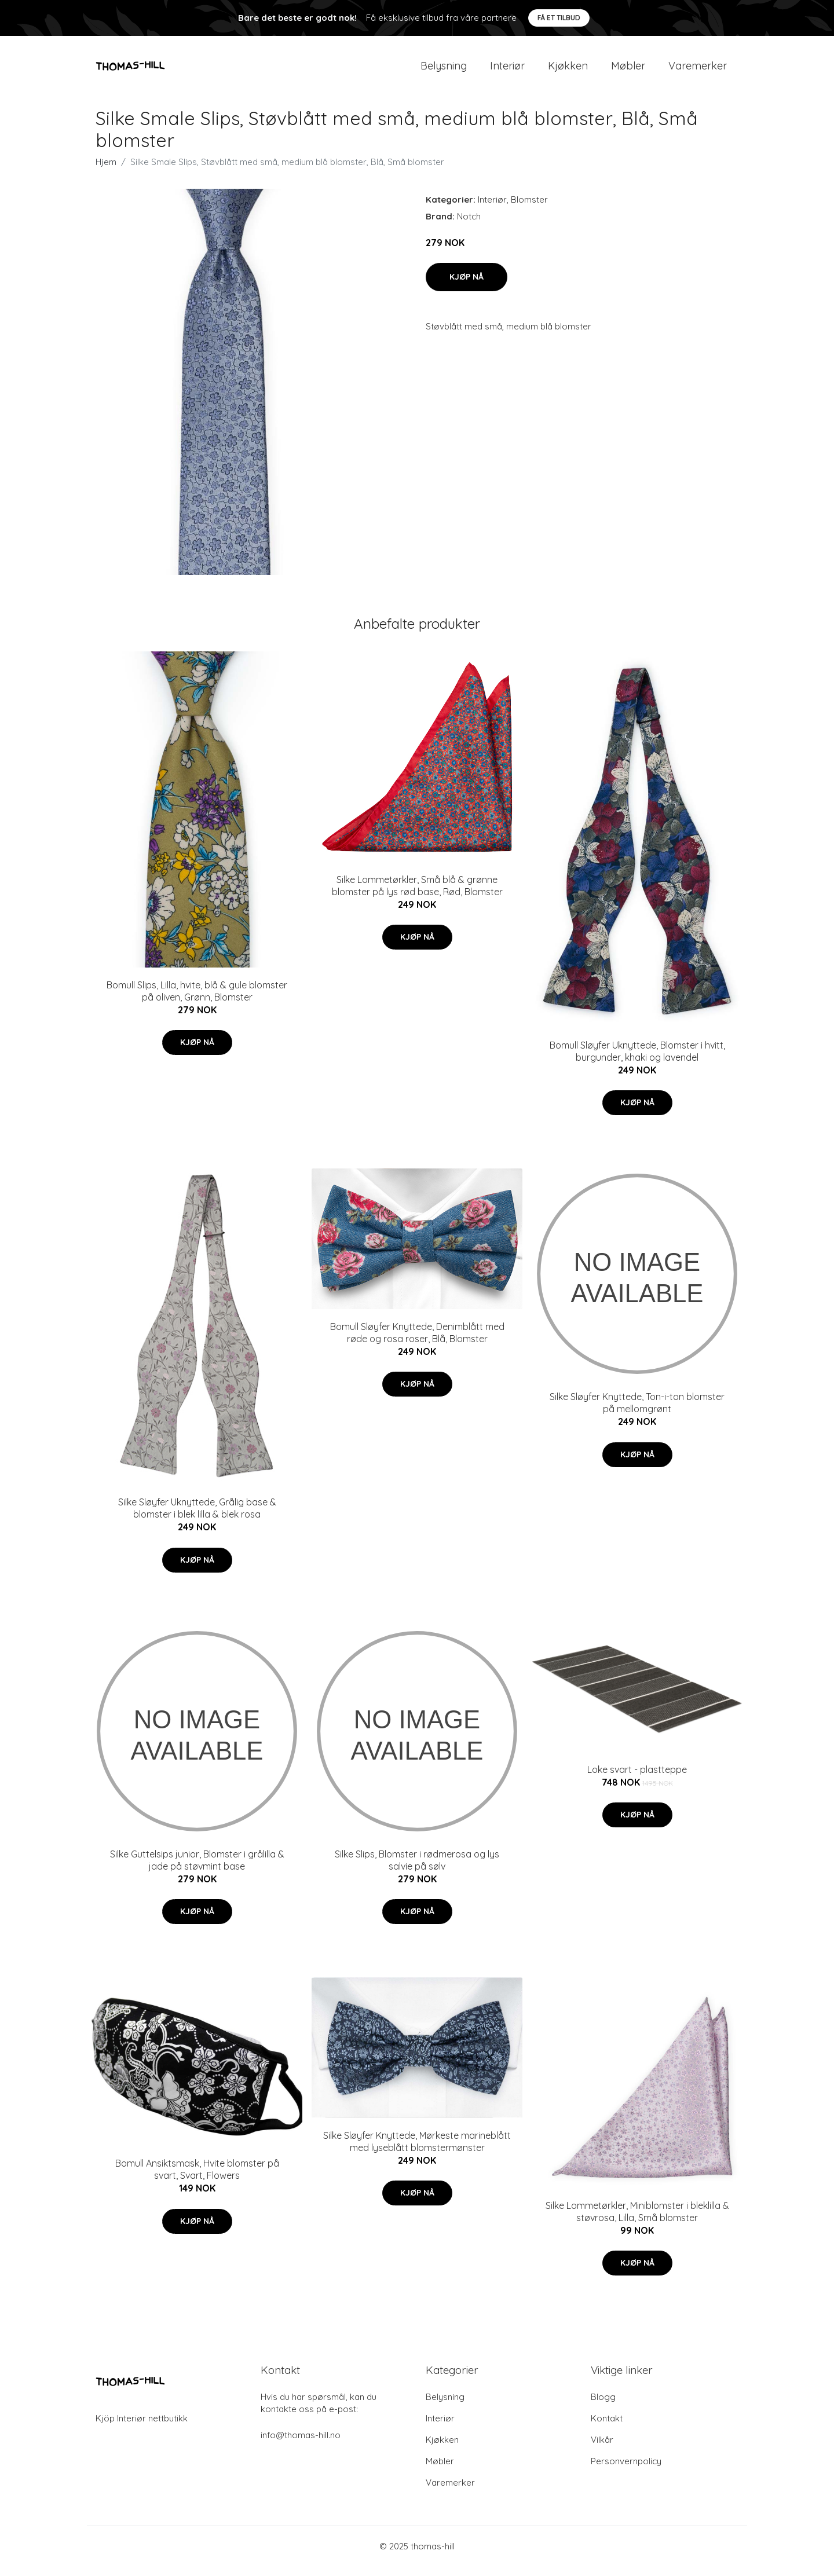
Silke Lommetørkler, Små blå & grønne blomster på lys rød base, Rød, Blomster (417, 895)
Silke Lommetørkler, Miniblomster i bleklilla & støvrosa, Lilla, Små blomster (637, 2221)
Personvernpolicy (626, 2470)
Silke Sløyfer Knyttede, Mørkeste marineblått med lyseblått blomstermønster (417, 2151)
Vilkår (602, 2449)
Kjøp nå (466, 286)
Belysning (443, 70)
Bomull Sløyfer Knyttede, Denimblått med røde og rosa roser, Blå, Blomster (417, 1342)
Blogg (603, 2406)
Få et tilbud (558, 17)
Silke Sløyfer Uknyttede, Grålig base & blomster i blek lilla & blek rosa (197, 1518)
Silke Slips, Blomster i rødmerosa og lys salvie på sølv (417, 1870)
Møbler (628, 70)
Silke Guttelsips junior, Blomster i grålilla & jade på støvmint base (197, 1870)
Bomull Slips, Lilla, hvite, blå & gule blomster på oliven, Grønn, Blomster (197, 1001)
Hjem (106, 171)
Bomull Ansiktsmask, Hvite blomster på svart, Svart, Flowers (197, 2180)
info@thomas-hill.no (301, 2444)
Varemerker (697, 70)
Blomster (529, 209)
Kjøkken (568, 70)
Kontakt (607, 2428)
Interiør (507, 70)
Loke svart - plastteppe (637, 1779)
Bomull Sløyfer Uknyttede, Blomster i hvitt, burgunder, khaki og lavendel (637, 1061)
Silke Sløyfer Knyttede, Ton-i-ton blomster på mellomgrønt (637, 1413)
